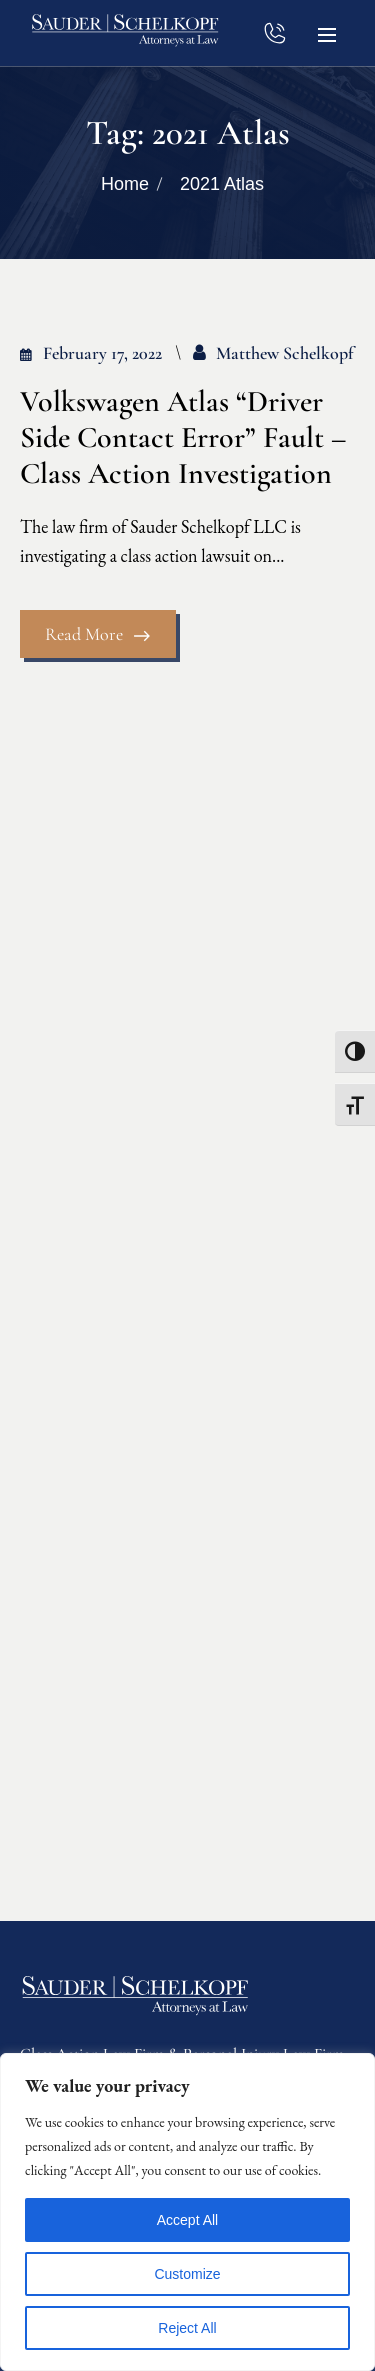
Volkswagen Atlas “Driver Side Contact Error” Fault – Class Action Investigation (183, 438)
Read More (98, 634)
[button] (327, 33)
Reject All (187, 2328)
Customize (187, 2274)
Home (125, 184)
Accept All (187, 2220)
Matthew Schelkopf (284, 353)
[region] (187, 2212)
